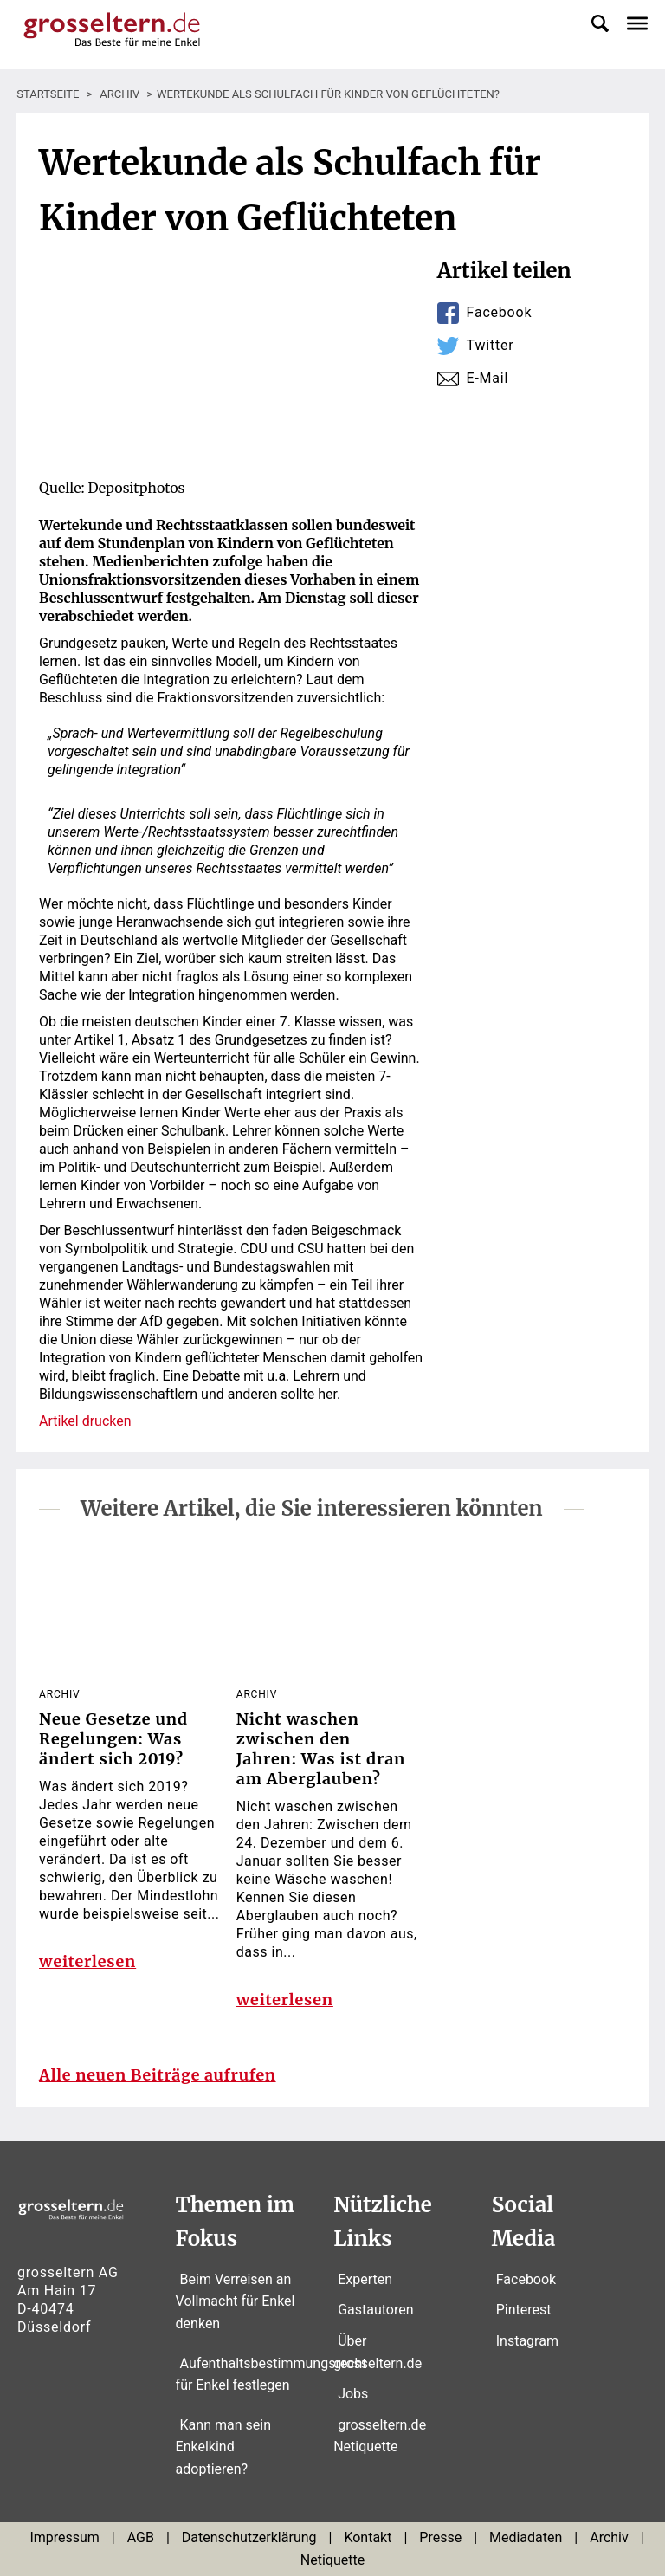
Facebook (500, 312)
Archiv (609, 2538)
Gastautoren (375, 2310)
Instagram (527, 2341)
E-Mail (488, 378)
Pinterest (524, 2310)
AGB (140, 2538)
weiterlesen (87, 1962)
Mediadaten (525, 2538)
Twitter (490, 345)
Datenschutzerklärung (249, 2538)
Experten (365, 2279)
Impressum (64, 2538)
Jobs (353, 2394)
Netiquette (332, 2561)
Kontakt (367, 2538)
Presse (440, 2538)
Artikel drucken (85, 1421)
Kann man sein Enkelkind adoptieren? (223, 2447)
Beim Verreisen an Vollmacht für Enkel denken (235, 2301)
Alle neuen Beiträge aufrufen (157, 2076)
